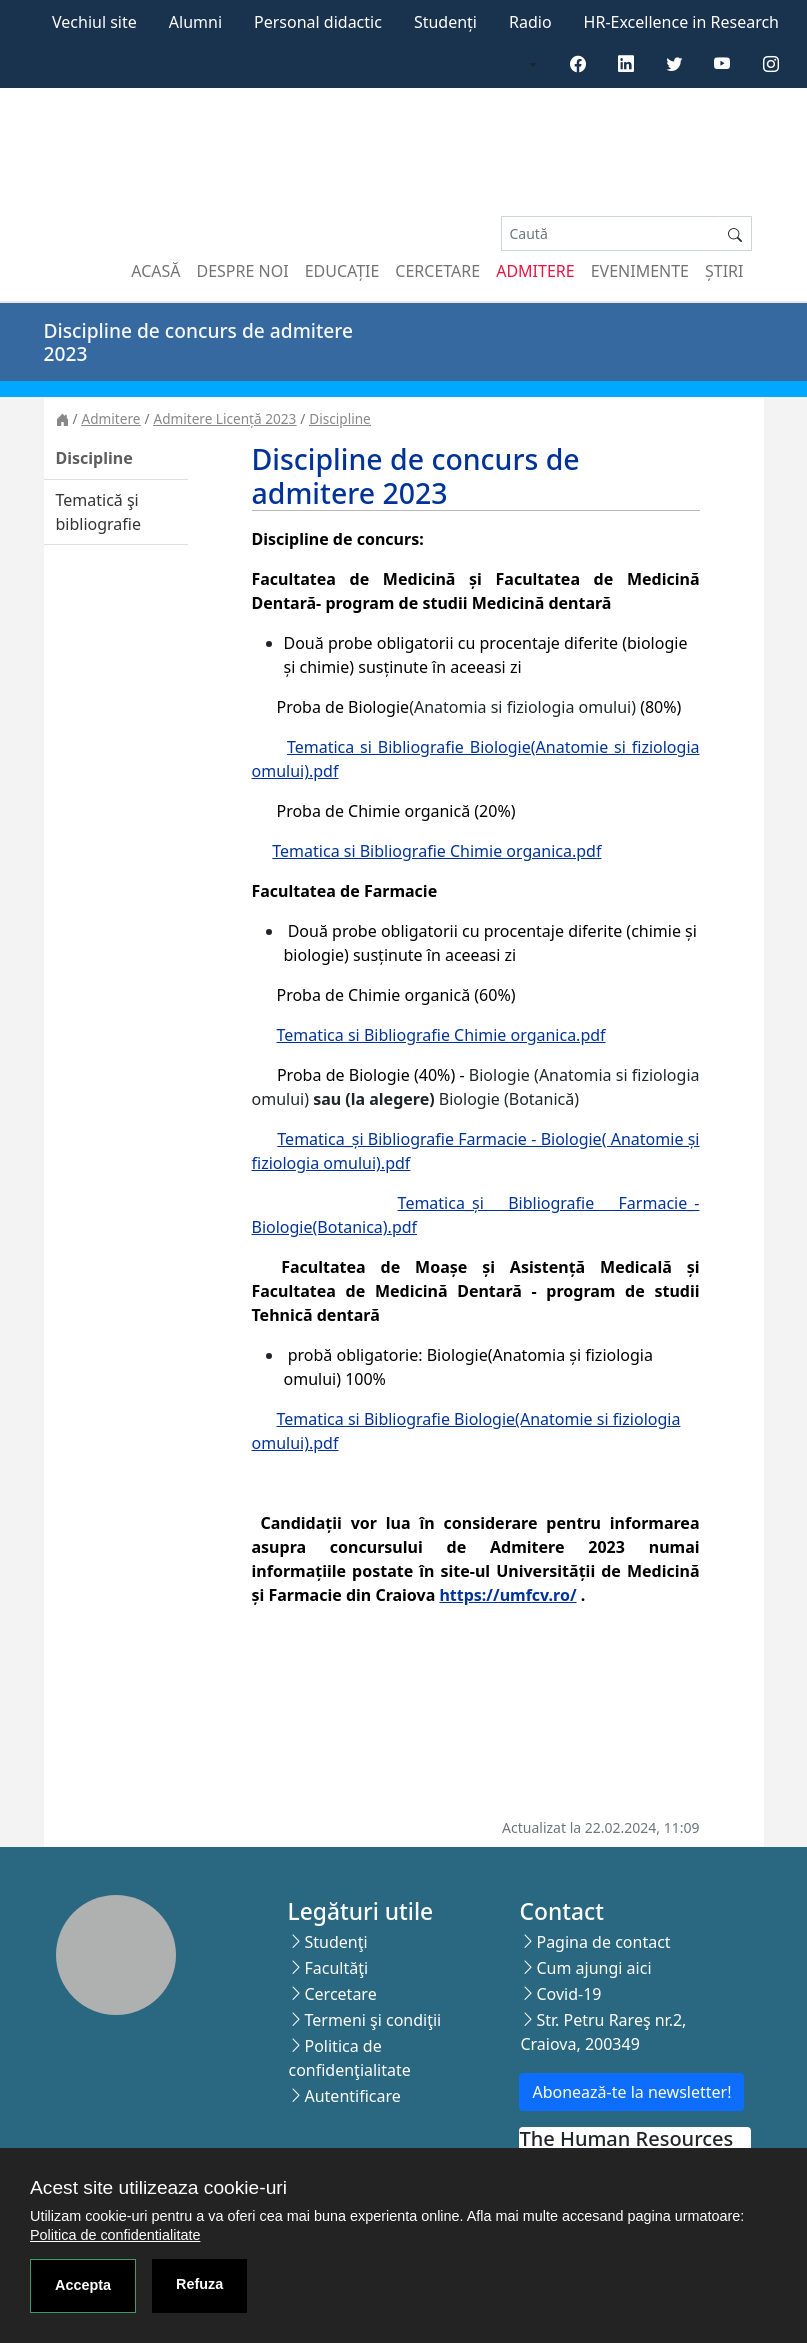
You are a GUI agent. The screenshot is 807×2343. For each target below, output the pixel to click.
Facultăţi (336, 1968)
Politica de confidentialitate (115, 2235)
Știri (724, 271)
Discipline (339, 418)
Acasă (155, 271)
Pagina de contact (603, 1942)
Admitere (535, 271)
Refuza (199, 2284)
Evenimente (640, 271)
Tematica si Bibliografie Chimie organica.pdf (436, 851)
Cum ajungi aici (593, 1968)
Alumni (195, 22)
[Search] (610, 233)
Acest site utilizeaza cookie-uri (158, 2187)
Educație (342, 271)
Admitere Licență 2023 (224, 418)
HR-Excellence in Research (681, 22)
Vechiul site (94, 22)
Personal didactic (318, 22)
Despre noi (243, 271)
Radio (530, 22)
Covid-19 (568, 1994)
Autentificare (352, 2096)
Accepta (83, 2285)
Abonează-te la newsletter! (631, 2092)
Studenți (445, 22)
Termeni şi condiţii (372, 2020)
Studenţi (335, 1942)
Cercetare (437, 271)
